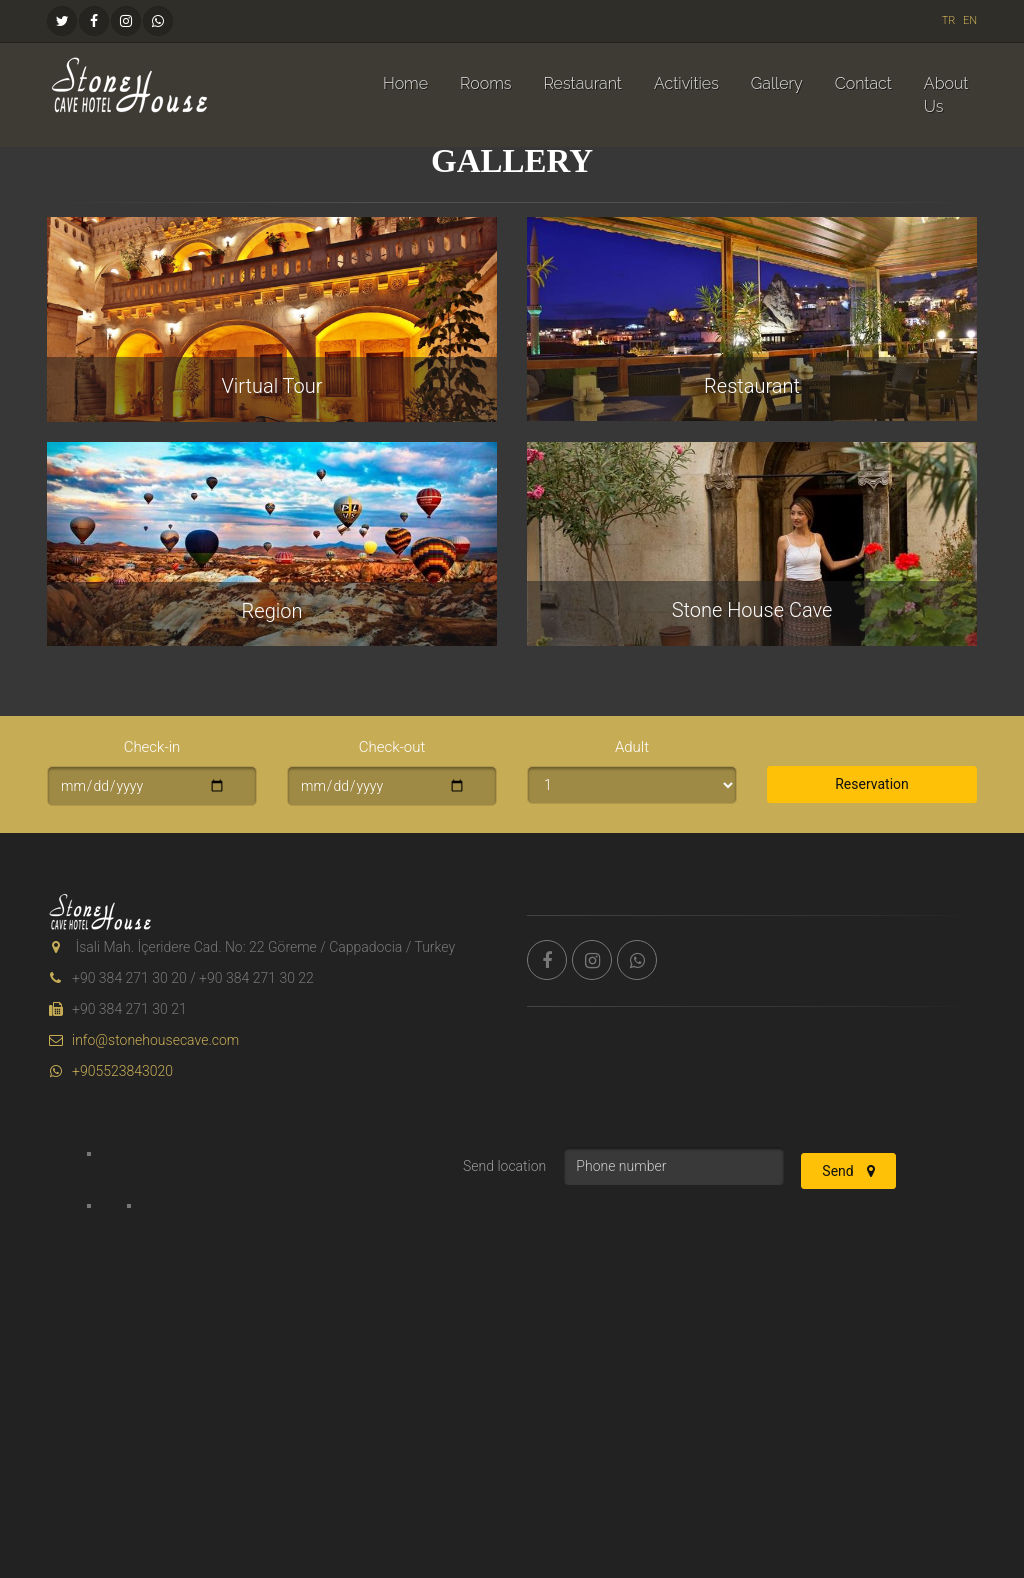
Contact (863, 83)
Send (848, 1171)
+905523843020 (110, 1071)
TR (949, 20)
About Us (946, 95)
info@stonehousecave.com (143, 1040)
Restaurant (582, 83)
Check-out (392, 747)
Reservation (872, 784)
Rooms (485, 83)
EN (970, 20)
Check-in (152, 747)
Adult (632, 747)
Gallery (777, 83)
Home (405, 83)
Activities (686, 83)
